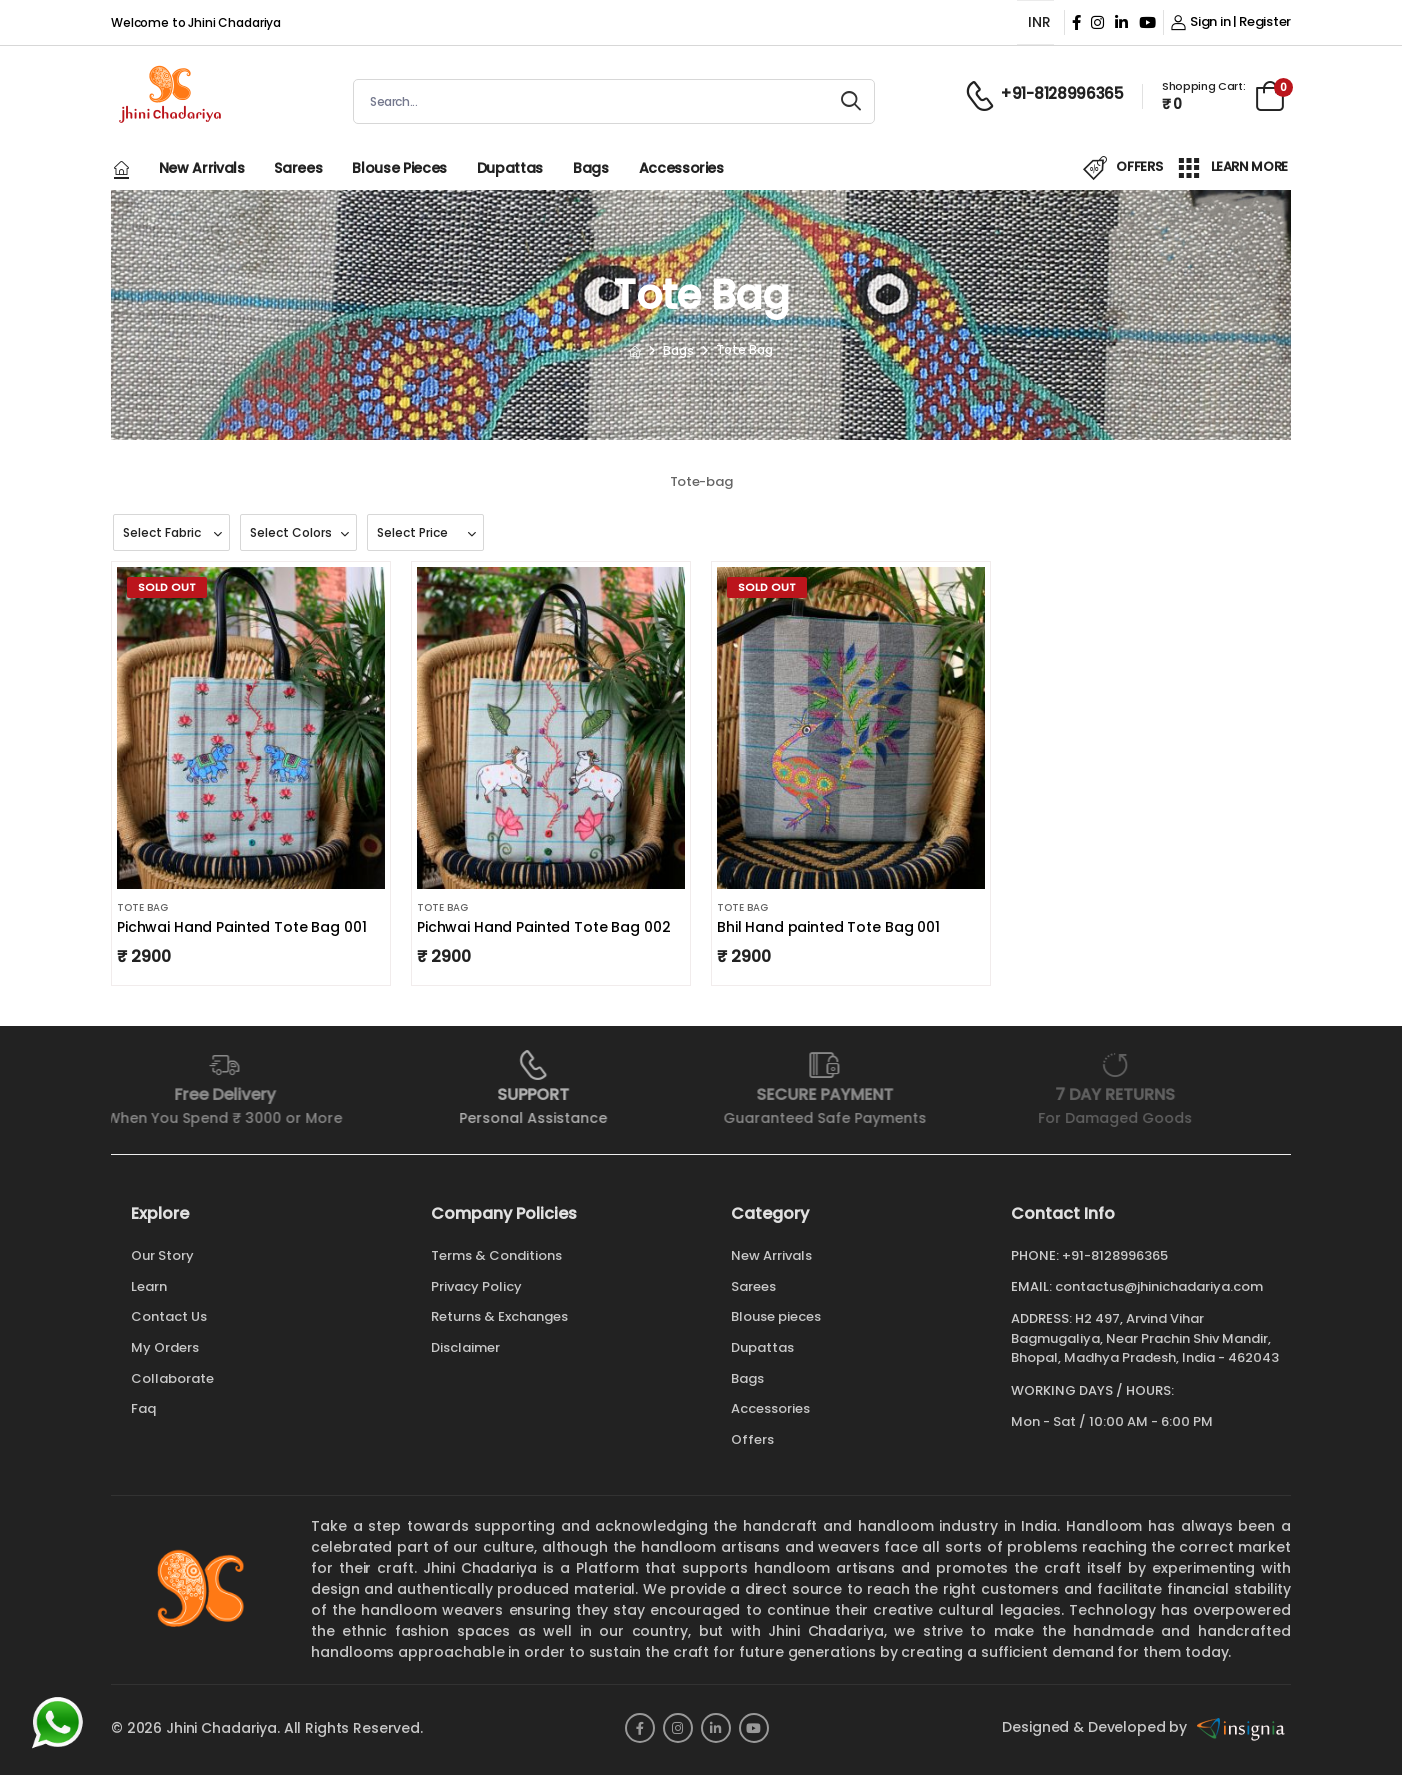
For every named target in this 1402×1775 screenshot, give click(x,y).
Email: (1031, 1287)
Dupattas (510, 168)
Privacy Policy (476, 1286)
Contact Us (169, 1316)
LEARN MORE (1232, 168)
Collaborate (172, 1378)
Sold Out (167, 587)
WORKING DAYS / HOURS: (1092, 1391)
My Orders (165, 1347)
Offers (752, 1439)
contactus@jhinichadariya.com (1159, 1286)
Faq (143, 1408)
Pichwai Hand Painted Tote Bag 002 (543, 927)
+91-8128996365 (1115, 1255)
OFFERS (1123, 168)
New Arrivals (202, 168)
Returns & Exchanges (499, 1316)
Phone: (1035, 1256)
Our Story (162, 1255)
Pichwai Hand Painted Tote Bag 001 (241, 927)
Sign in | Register (1231, 21)
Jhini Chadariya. (223, 1728)
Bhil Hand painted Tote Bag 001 (828, 927)
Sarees (298, 168)
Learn (149, 1286)
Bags (591, 168)
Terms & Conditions (496, 1255)
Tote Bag (142, 907)
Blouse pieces (399, 168)
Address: (1041, 1318)
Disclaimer (465, 1347)
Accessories (681, 168)
